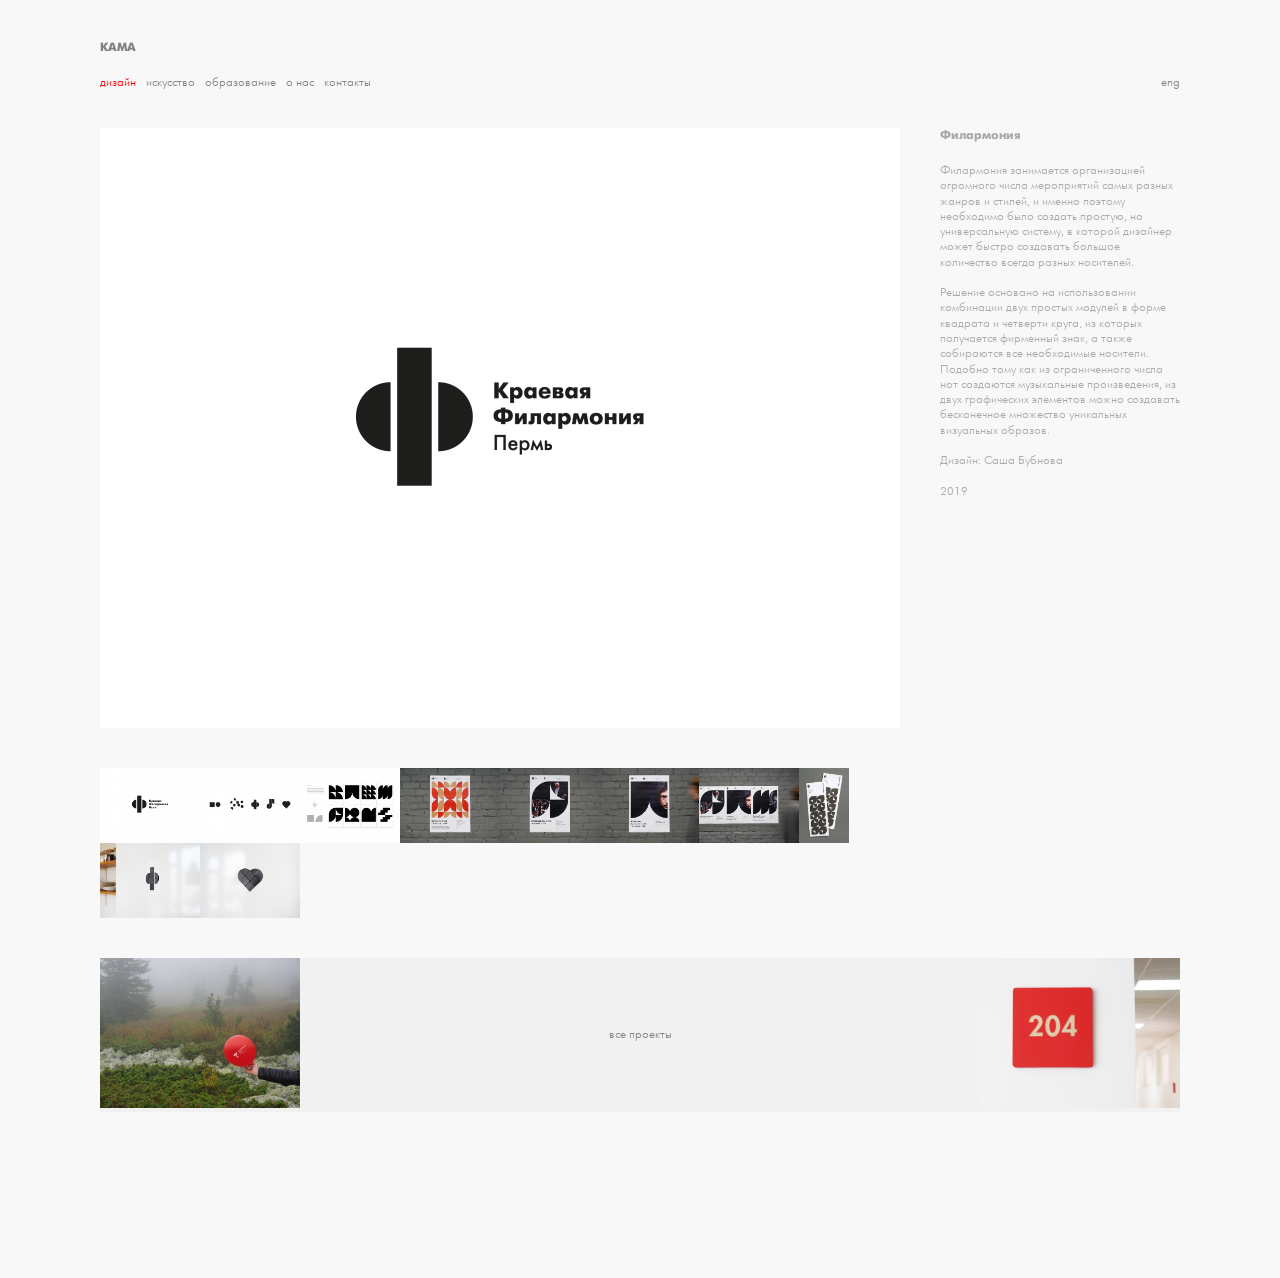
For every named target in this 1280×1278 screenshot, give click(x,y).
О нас (300, 82)
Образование (240, 82)
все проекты (640, 1034)
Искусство (170, 82)
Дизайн (118, 82)
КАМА (118, 47)
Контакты (347, 82)
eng (1170, 82)
